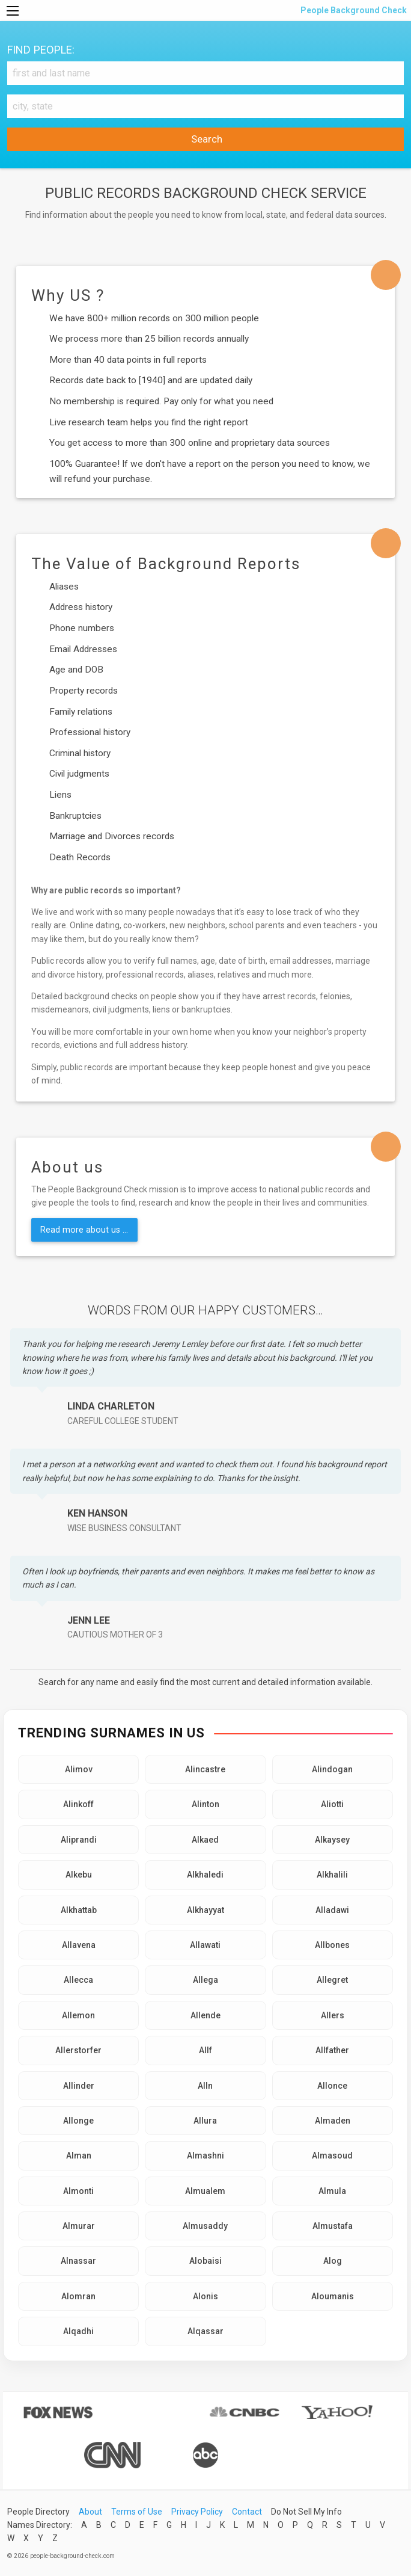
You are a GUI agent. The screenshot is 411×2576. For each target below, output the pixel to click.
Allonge (78, 2120)
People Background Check (353, 10)
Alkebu (78, 1874)
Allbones (332, 1945)
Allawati (205, 1945)
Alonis (205, 2296)
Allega (205, 1980)
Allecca (78, 1980)
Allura (205, 2120)
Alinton (205, 1804)
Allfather (332, 2050)
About (90, 2511)
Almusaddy (205, 2226)
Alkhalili (332, 1874)
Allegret (332, 1980)
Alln (205, 2086)
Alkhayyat (205, 1910)
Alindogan (332, 1769)
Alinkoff (78, 1804)
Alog (332, 2261)
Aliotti (332, 1804)
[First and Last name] (205, 73)
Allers (332, 2015)
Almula (332, 2191)
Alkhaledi (205, 1874)
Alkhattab (79, 1910)
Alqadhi (78, 2331)
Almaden (332, 2120)
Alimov (79, 1769)
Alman (78, 2155)
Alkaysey (332, 1839)
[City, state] (205, 106)
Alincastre (205, 1769)
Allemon (78, 2015)
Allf (205, 2050)
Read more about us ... (84, 1229)
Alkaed (205, 1839)
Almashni (205, 2155)
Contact (247, 2511)
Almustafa (332, 2226)
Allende (205, 2015)
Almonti (78, 2191)
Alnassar (78, 2261)
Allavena (79, 1945)
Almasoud (332, 2155)
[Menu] (13, 11)
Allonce (332, 2086)
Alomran (78, 2296)
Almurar (78, 2226)
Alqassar (205, 2331)
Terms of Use (136, 2511)
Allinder (78, 2086)
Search (205, 139)
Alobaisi (205, 2261)
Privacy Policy (197, 2511)
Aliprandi (79, 1839)
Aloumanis (332, 2296)
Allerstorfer (78, 2050)
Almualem (205, 2191)
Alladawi (332, 1910)
